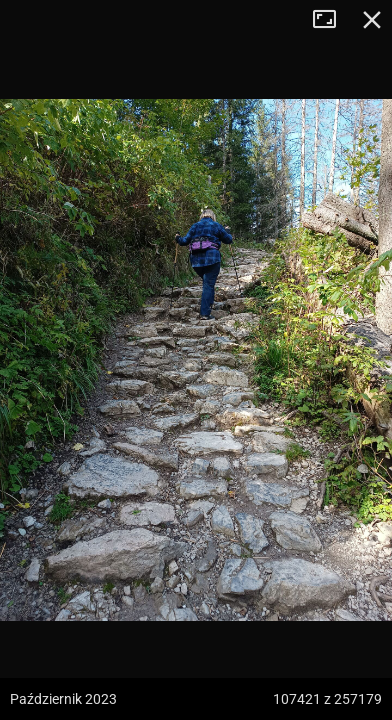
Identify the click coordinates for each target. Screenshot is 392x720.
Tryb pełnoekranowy (332, 20)
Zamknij (372, 20)
